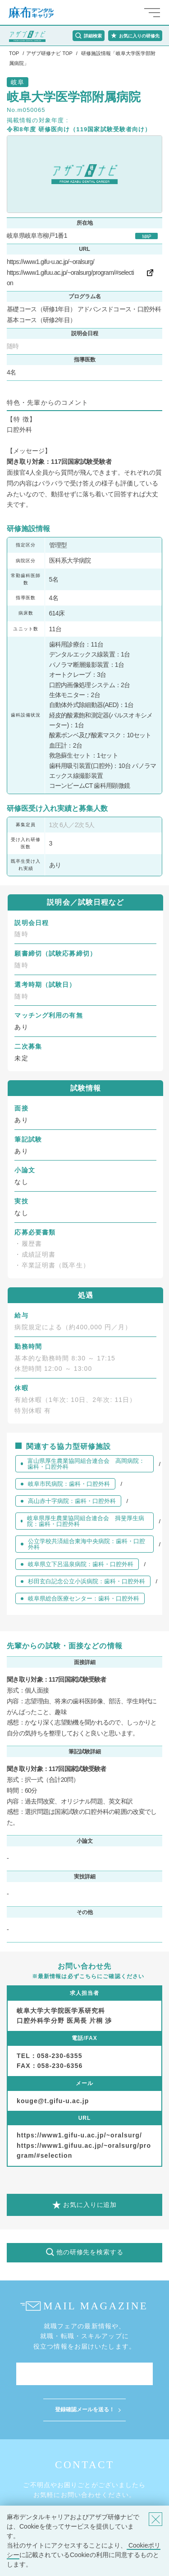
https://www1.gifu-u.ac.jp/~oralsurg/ (50, 261)
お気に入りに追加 (90, 2204)
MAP (146, 236)
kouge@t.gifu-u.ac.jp (53, 2100)
